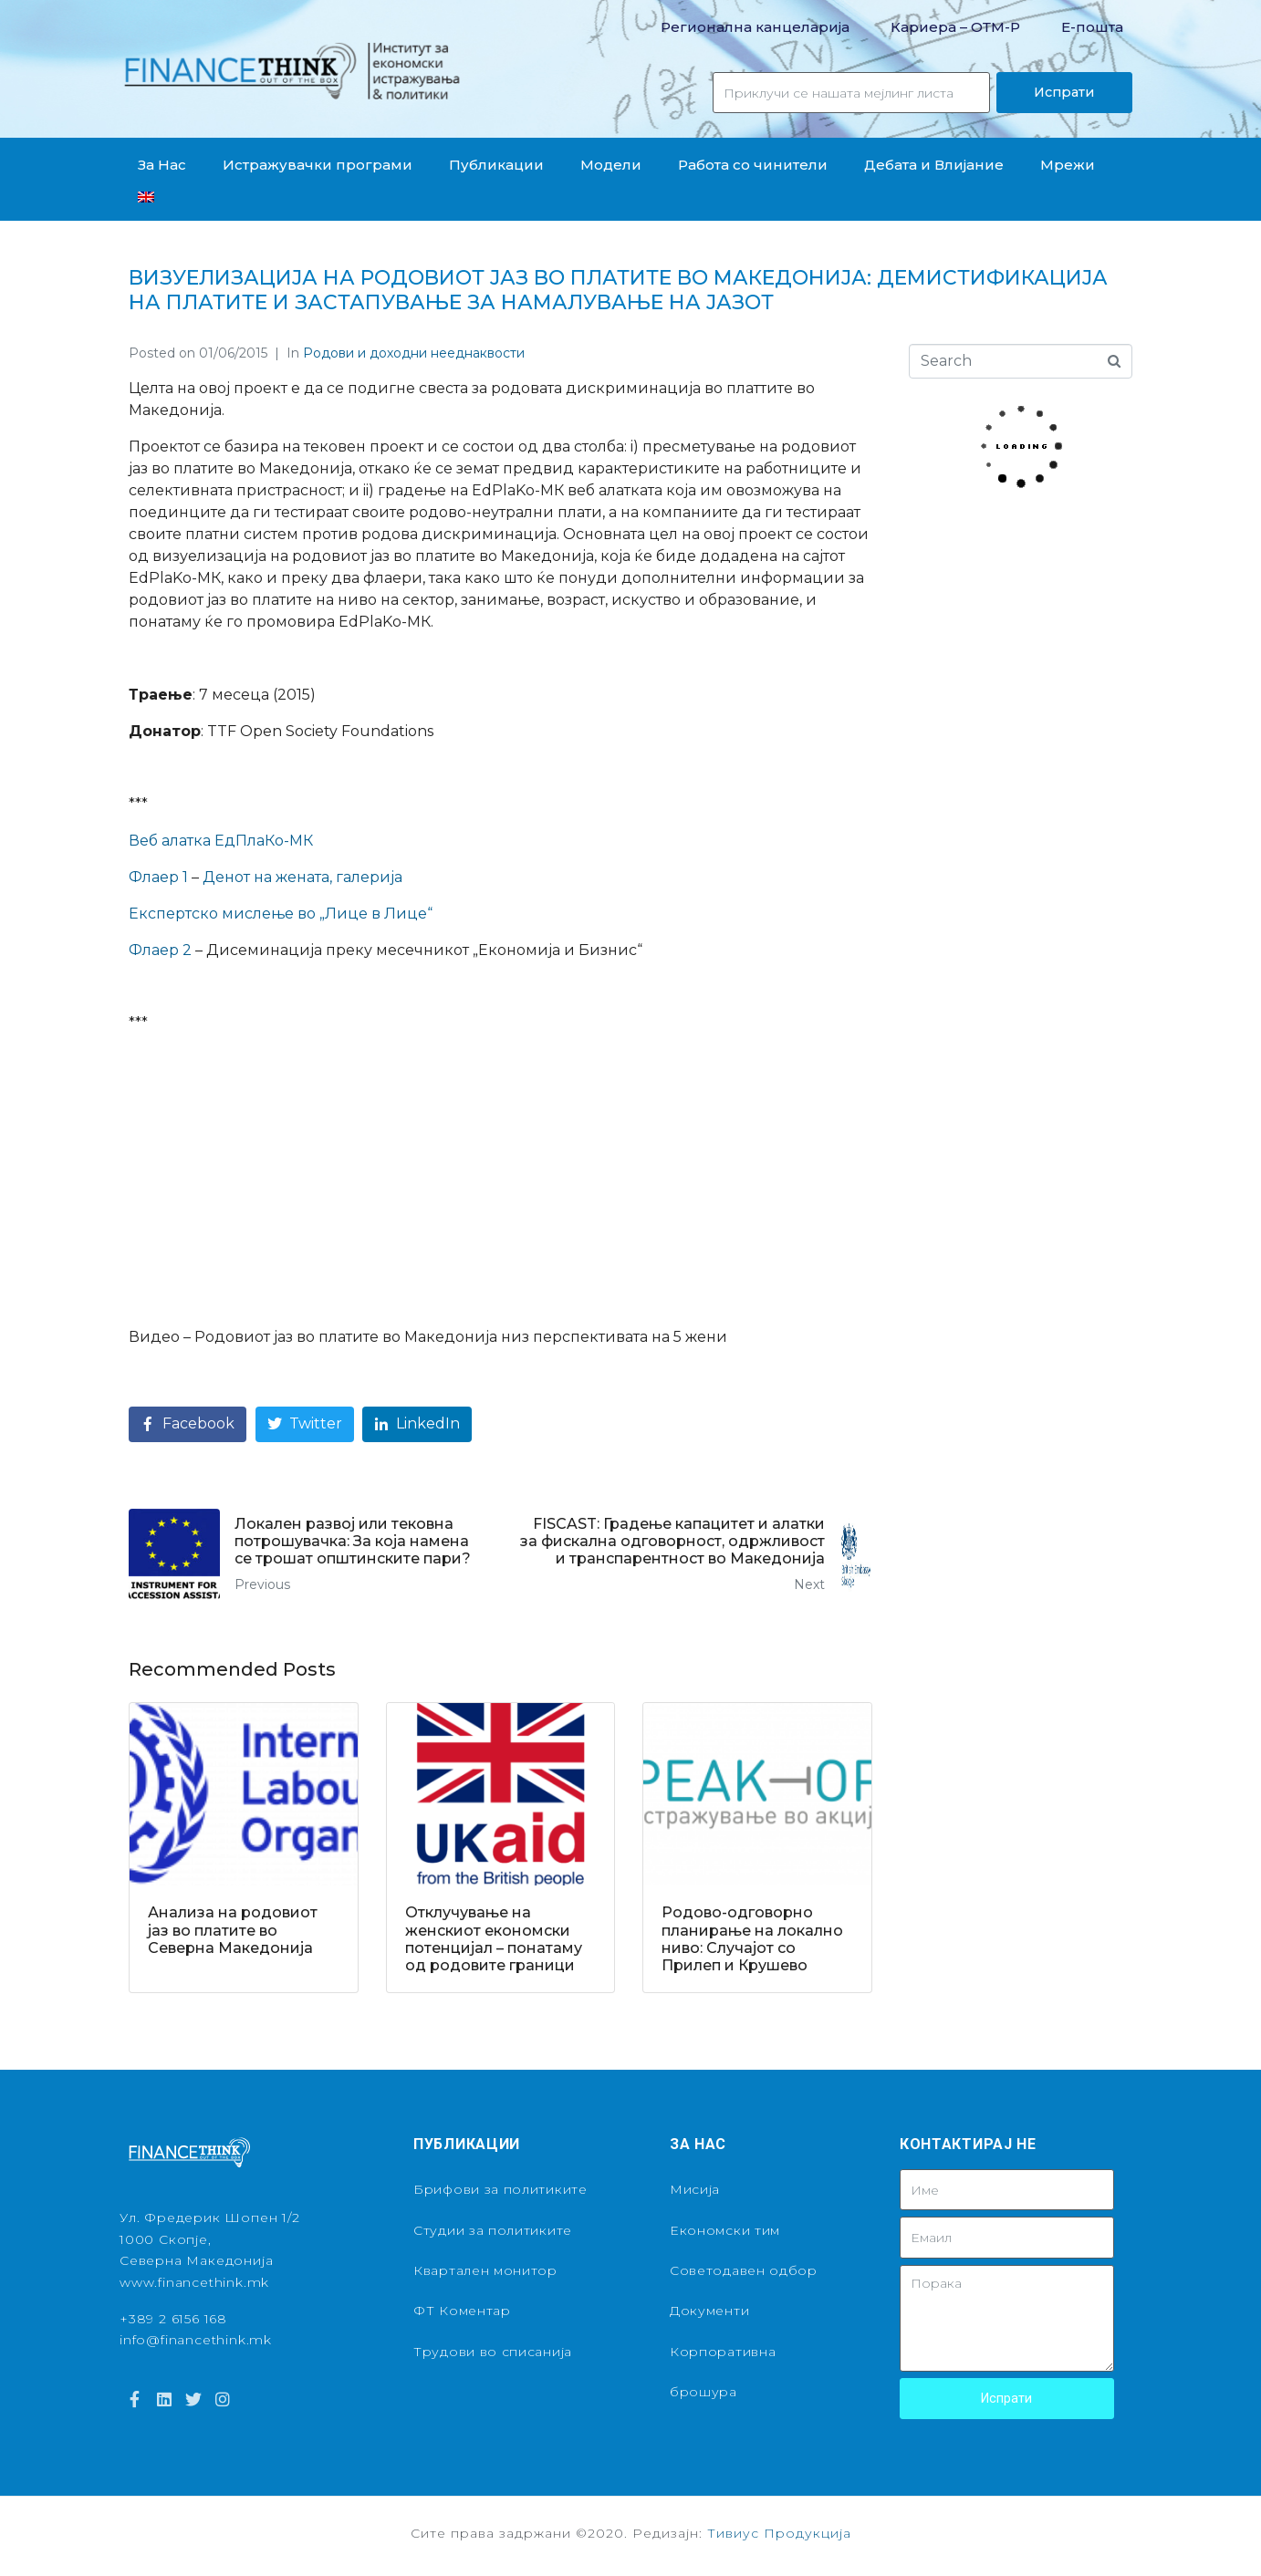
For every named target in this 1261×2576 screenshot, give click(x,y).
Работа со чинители (753, 164)
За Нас (162, 164)
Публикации (496, 164)
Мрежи (1067, 164)
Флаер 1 (158, 877)
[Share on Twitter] (304, 1424)
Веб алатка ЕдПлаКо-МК (221, 840)
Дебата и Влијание (934, 164)
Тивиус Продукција (779, 2533)
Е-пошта (1092, 27)
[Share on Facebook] (187, 1424)
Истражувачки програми (317, 164)
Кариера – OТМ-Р (955, 27)
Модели (610, 164)
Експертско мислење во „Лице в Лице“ (280, 913)
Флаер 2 (160, 950)
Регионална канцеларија (755, 27)
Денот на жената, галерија (302, 877)
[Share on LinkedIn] (417, 1424)
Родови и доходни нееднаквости (414, 353)
